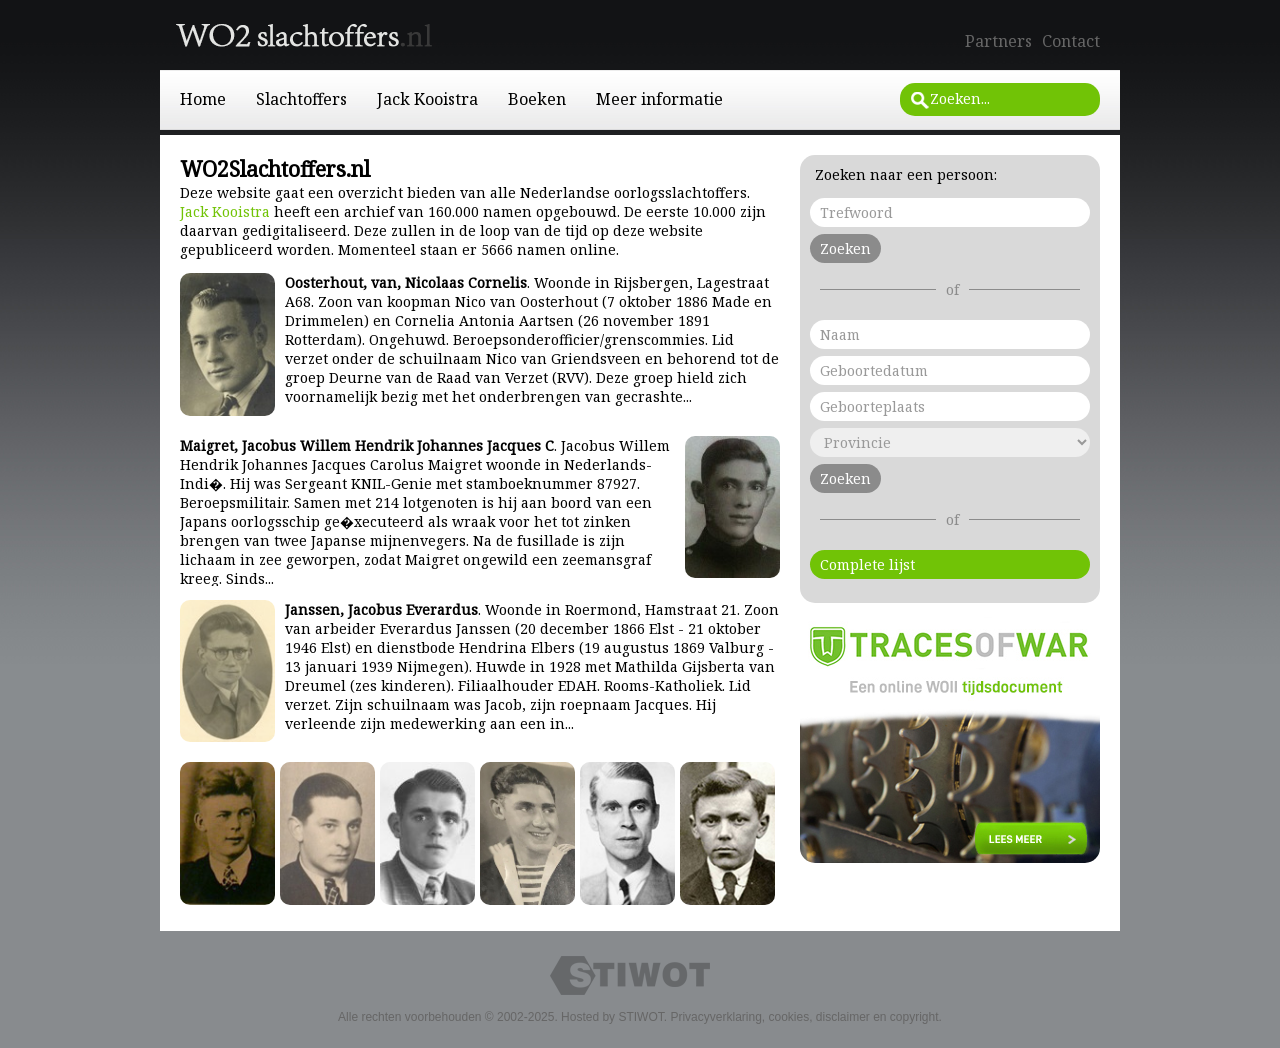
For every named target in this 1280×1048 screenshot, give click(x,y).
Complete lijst (867, 564)
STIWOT (640, 1017)
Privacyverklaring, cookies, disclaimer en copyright (804, 1017)
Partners (998, 41)
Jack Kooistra (427, 99)
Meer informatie (659, 99)
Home (203, 99)
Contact (1071, 41)
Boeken (537, 99)
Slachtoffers (301, 99)
